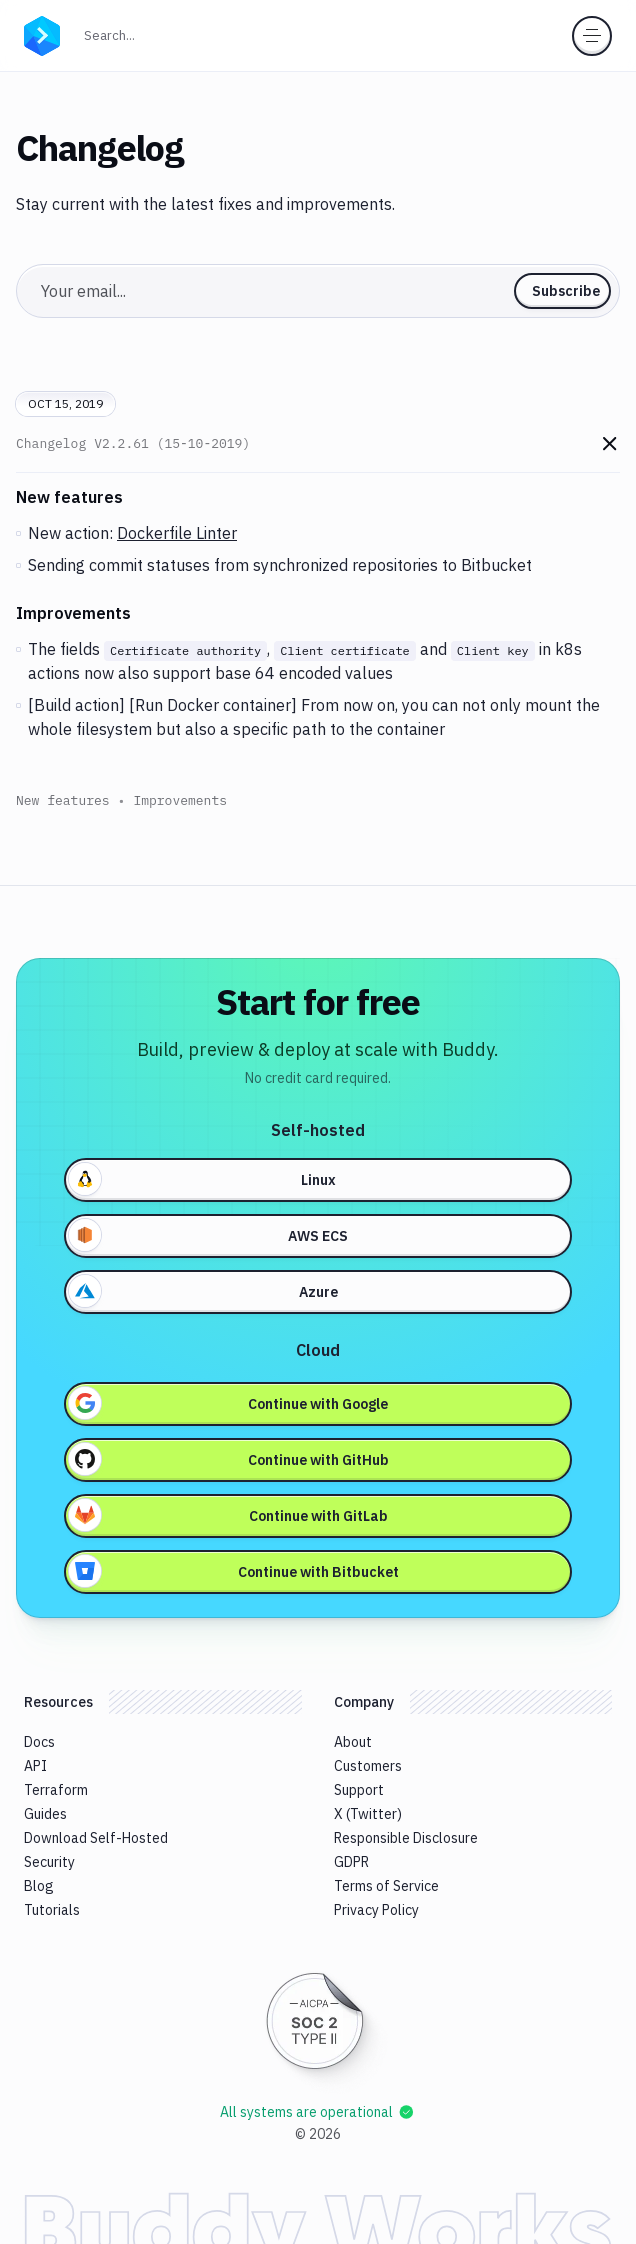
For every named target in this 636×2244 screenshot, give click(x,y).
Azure (203, 1291)
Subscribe (566, 291)
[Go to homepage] (42, 34)
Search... (153, 33)
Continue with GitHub (229, 1459)
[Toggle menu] (592, 36)
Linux (202, 1179)
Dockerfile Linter (177, 533)
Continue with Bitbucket (234, 1571)
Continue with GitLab (228, 1515)
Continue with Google (228, 1403)
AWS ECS (208, 1235)
